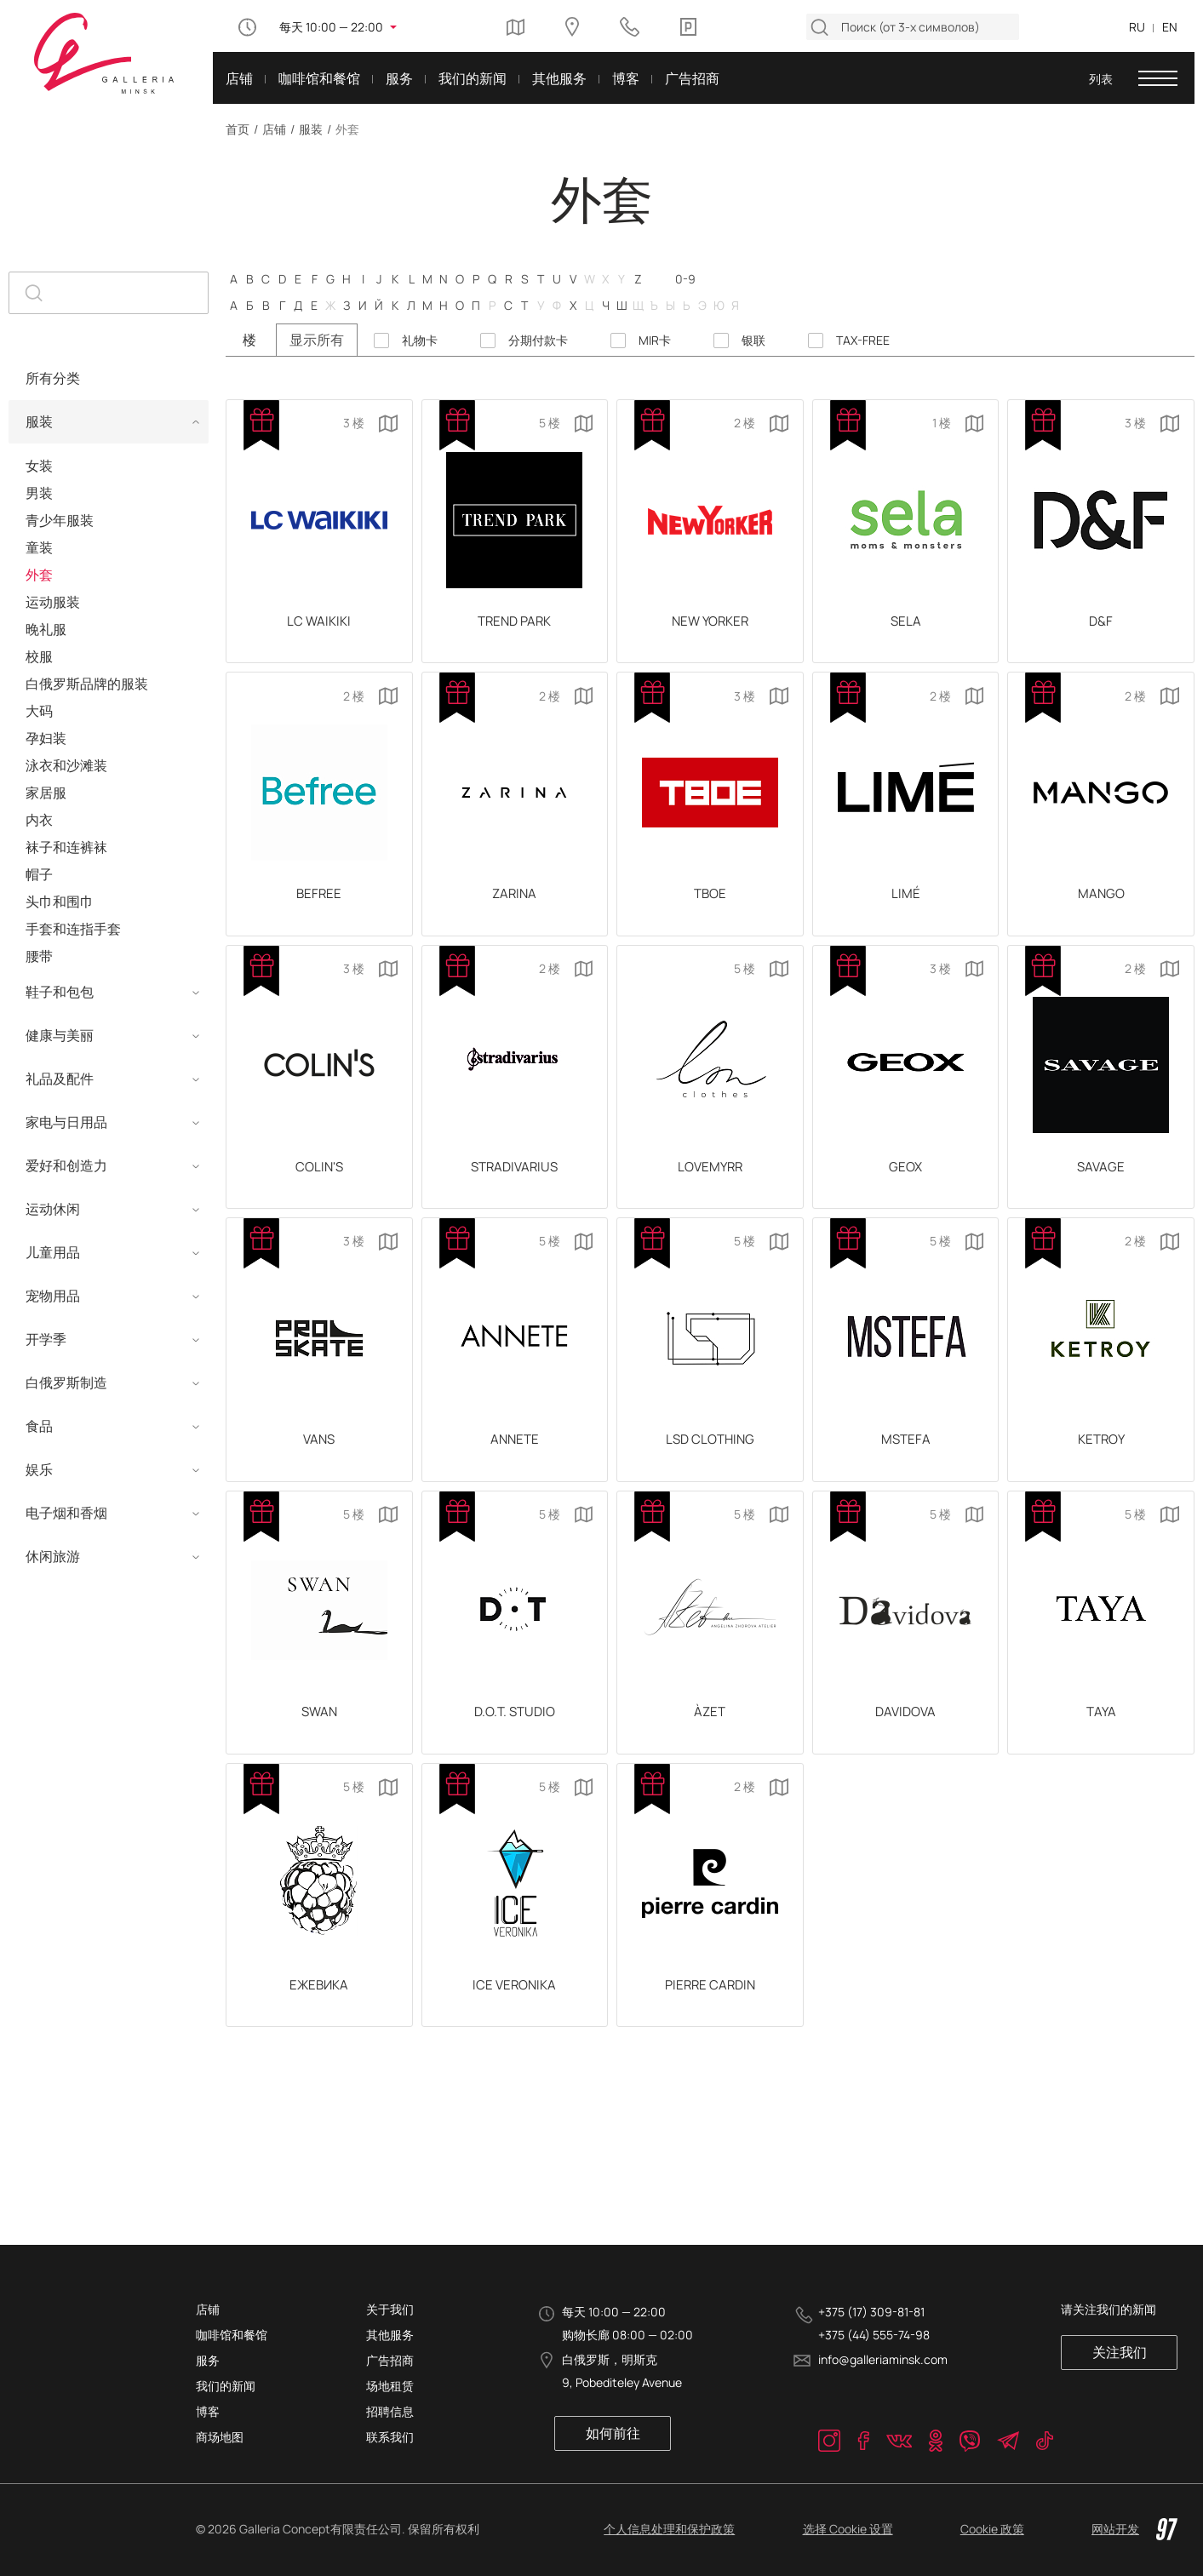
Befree (318, 906)
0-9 (685, 278)
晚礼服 (46, 629)
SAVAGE (1101, 1187)
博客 (208, 2411)
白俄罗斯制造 (66, 1382)
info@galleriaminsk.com (883, 2360)
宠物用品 (53, 1295)
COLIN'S (319, 1187)
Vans (319, 1469)
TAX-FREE (863, 340)
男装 (39, 493)
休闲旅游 (53, 1556)
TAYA (1101, 1750)
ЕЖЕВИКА (319, 2032)
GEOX (905, 1187)
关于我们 (390, 2309)
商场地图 (219, 2437)
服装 (311, 129)
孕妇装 (46, 738)
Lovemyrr (709, 1187)
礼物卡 (420, 340)
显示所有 (316, 339)
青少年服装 (60, 520)
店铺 (274, 129)
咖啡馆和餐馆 (231, 2335)
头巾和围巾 (60, 901)
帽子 (39, 874)
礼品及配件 (60, 1078)
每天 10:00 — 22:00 (331, 27)
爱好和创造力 (66, 1165)
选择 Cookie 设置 (848, 2529)
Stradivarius (514, 1187)
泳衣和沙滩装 (66, 765)
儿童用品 (53, 1252)
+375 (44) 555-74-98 (874, 2335)
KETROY (1100, 1469)
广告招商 (390, 2360)
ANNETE (514, 1469)
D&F (1101, 625)
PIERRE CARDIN (710, 2032)
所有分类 (53, 378)
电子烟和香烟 (66, 1512)
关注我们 (1130, 2352)
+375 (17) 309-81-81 (871, 2312)
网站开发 (1134, 2529)
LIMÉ (905, 906)
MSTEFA (905, 1469)
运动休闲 (53, 1208)
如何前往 (609, 2433)
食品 (39, 1426)
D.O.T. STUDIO (514, 1750)
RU (1137, 27)
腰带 (39, 956)
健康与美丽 (60, 1035)
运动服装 (53, 601)
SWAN (319, 1750)
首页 (237, 129)
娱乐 (39, 1469)
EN (1169, 27)
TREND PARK (514, 625)
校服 (39, 656)
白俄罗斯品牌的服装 (87, 683)
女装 (39, 465)
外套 (39, 574)
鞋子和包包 (60, 991)
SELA (905, 625)
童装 (39, 547)
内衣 (39, 819)
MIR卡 (655, 340)
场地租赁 (390, 2386)
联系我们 (390, 2437)
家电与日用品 (66, 1122)
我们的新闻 (225, 2386)
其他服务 (390, 2335)
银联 (753, 340)
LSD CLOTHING (710, 1469)
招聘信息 (390, 2411)
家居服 (46, 792)
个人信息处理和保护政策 (669, 2529)
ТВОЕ (709, 906)
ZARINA (514, 906)
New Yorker (709, 625)
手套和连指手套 (73, 928)
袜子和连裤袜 (66, 847)
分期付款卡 (538, 340)
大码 (39, 710)
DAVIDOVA (906, 1750)
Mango (1101, 906)
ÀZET (709, 1750)
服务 (208, 2360)
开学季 (46, 1339)
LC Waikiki (319, 625)
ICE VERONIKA (515, 2032)
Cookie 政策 (992, 2529)
